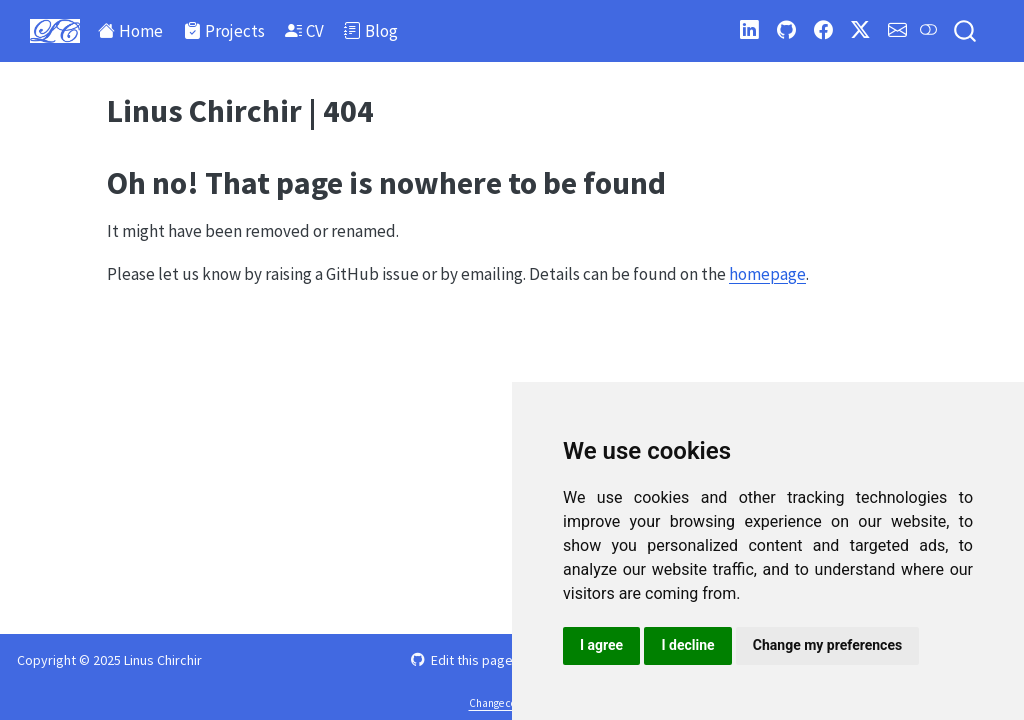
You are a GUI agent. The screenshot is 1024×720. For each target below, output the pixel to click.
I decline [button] (687, 645)
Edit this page (461, 660)
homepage (767, 274)
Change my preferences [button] (827, 645)
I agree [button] (601, 645)
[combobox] (966, 31)
